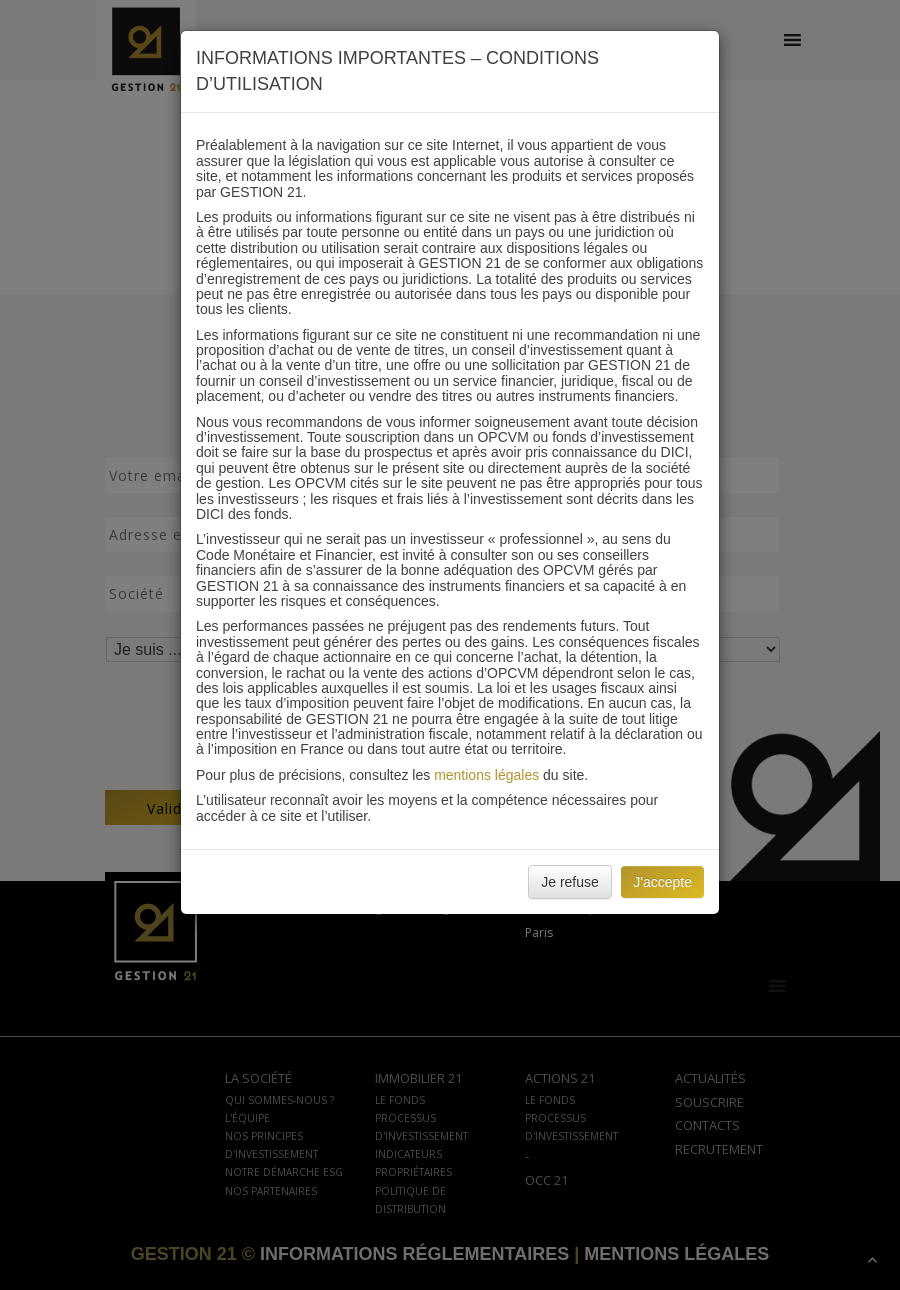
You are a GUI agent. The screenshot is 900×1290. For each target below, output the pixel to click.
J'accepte (662, 882)
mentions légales (486, 775)
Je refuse (570, 882)
